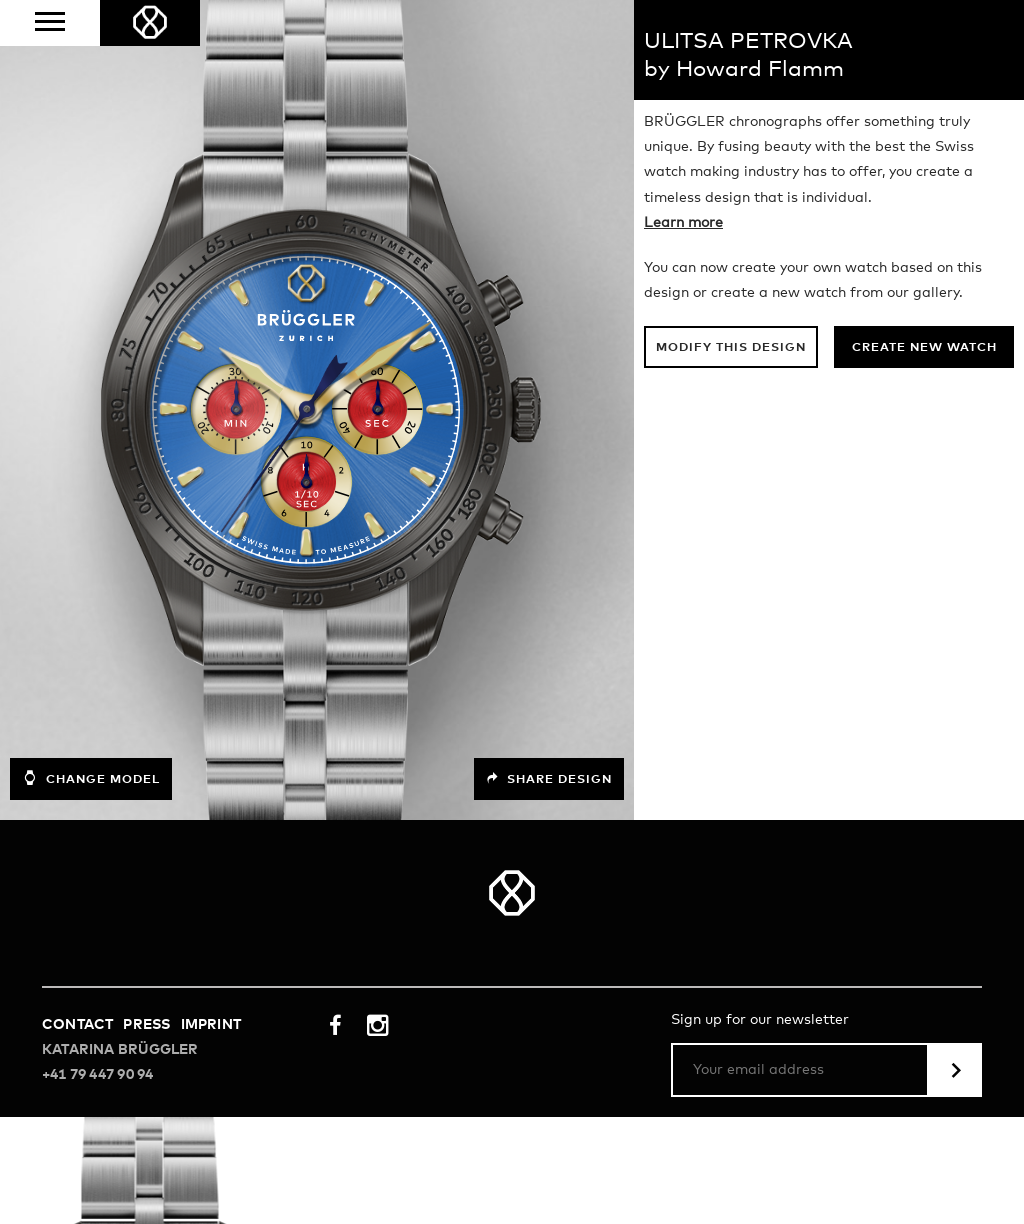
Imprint (211, 1025)
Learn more (683, 223)
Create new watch (924, 348)
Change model (91, 778)
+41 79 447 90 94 (97, 1075)
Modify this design (731, 348)
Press (146, 1025)
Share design (549, 779)
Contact (77, 1025)
